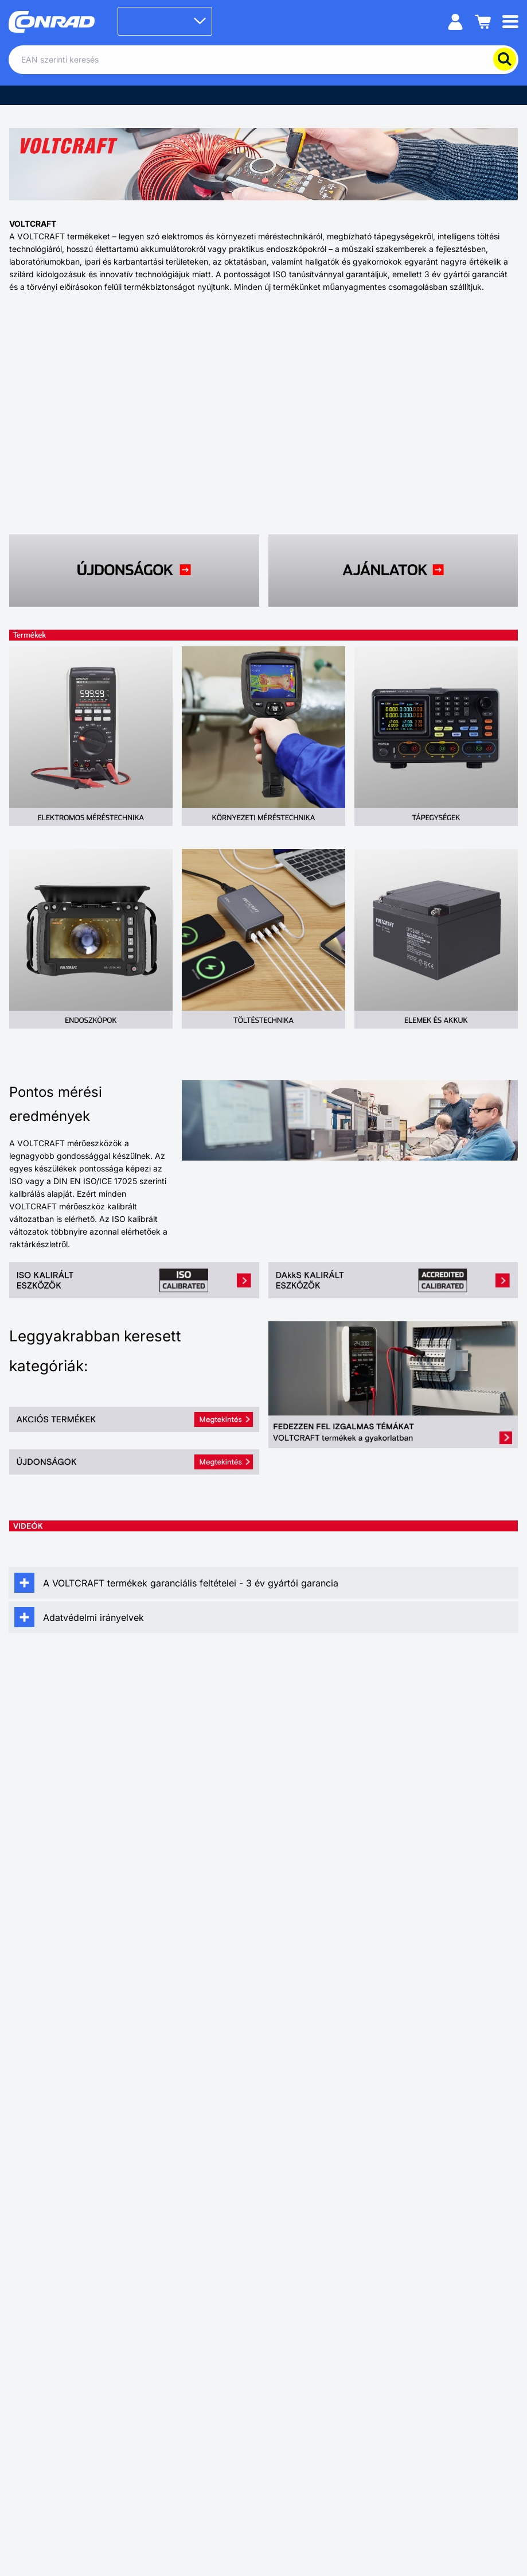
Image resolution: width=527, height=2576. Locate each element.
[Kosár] (483, 21)
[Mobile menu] (510, 21)
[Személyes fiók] (455, 21)
